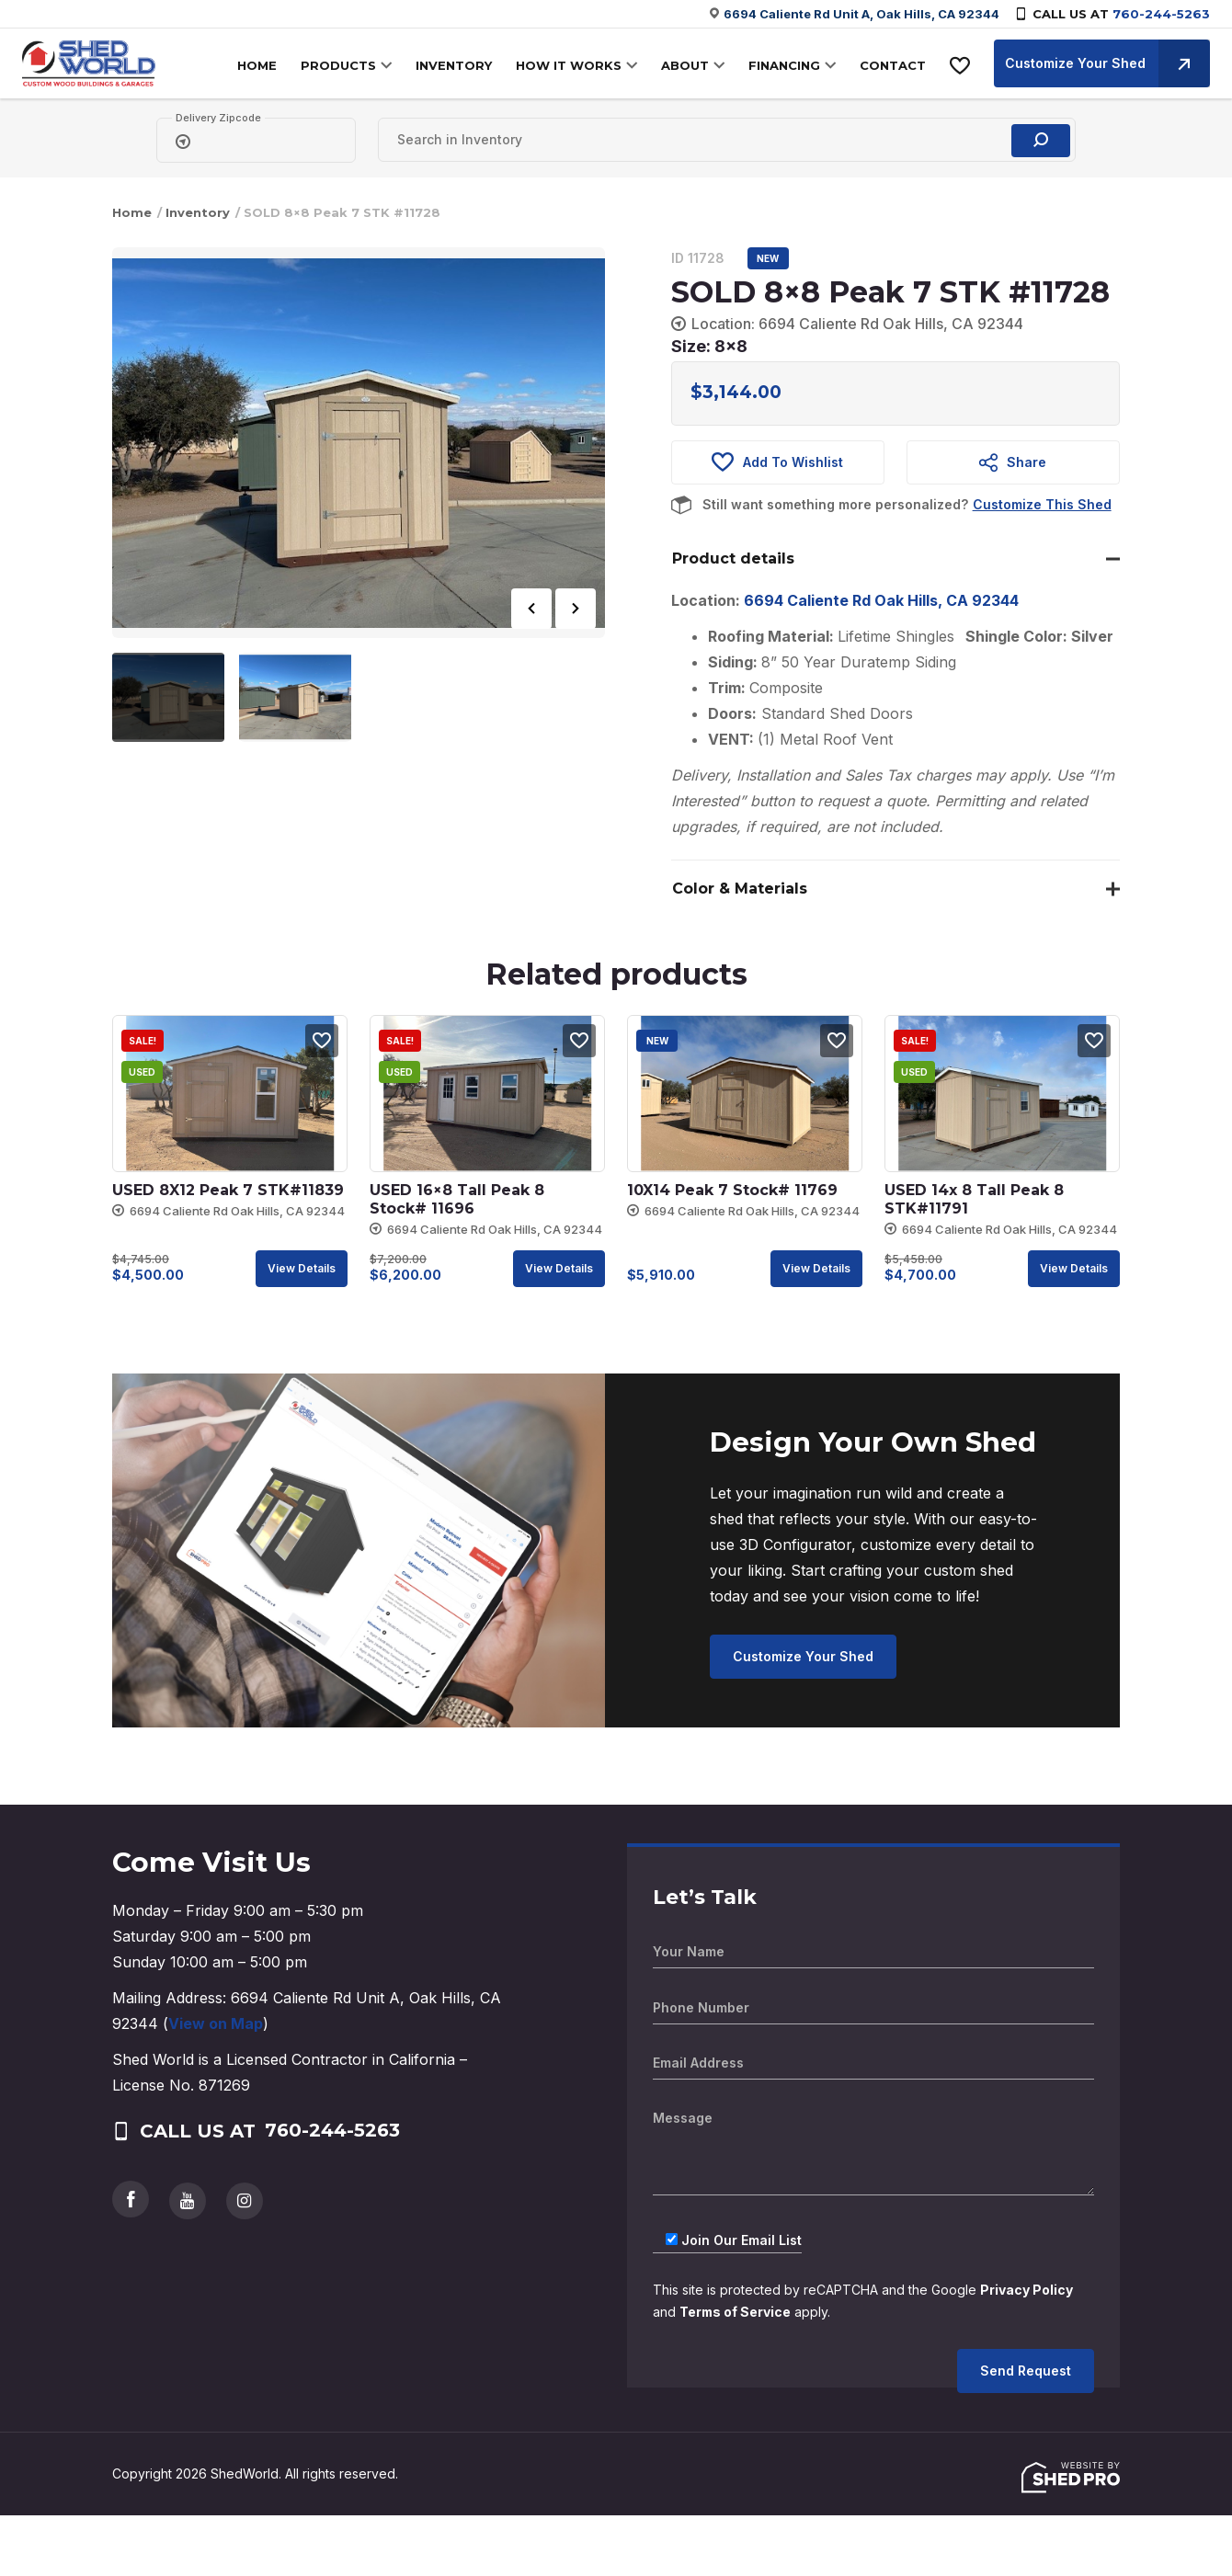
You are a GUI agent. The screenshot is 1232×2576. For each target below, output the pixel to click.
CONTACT (893, 65)
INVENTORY (454, 65)
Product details (733, 558)
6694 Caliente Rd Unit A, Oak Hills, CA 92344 (861, 13)
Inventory (197, 212)
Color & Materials (739, 888)
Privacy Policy (1026, 2289)
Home (132, 212)
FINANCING (784, 65)
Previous (531, 608)
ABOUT (685, 65)
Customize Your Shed (1107, 63)
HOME (257, 65)
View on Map (215, 2023)
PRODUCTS (338, 65)
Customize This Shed (1042, 504)
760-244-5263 (1161, 13)
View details (302, 1268)
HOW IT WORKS (569, 65)
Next (575, 608)
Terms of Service (736, 2312)
